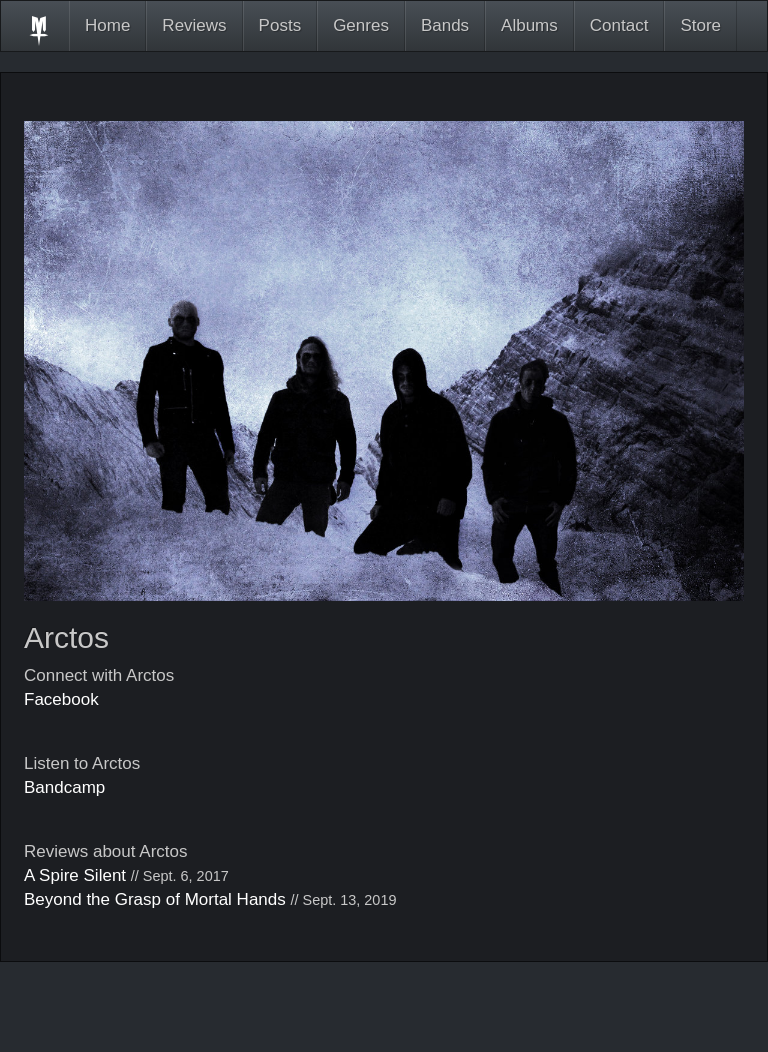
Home (107, 25)
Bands (445, 25)
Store (700, 25)
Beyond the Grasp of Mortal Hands (155, 899)
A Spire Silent (75, 875)
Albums (529, 25)
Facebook (61, 699)
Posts (280, 25)
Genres (361, 25)
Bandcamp (64, 787)
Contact (619, 25)
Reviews (194, 25)
